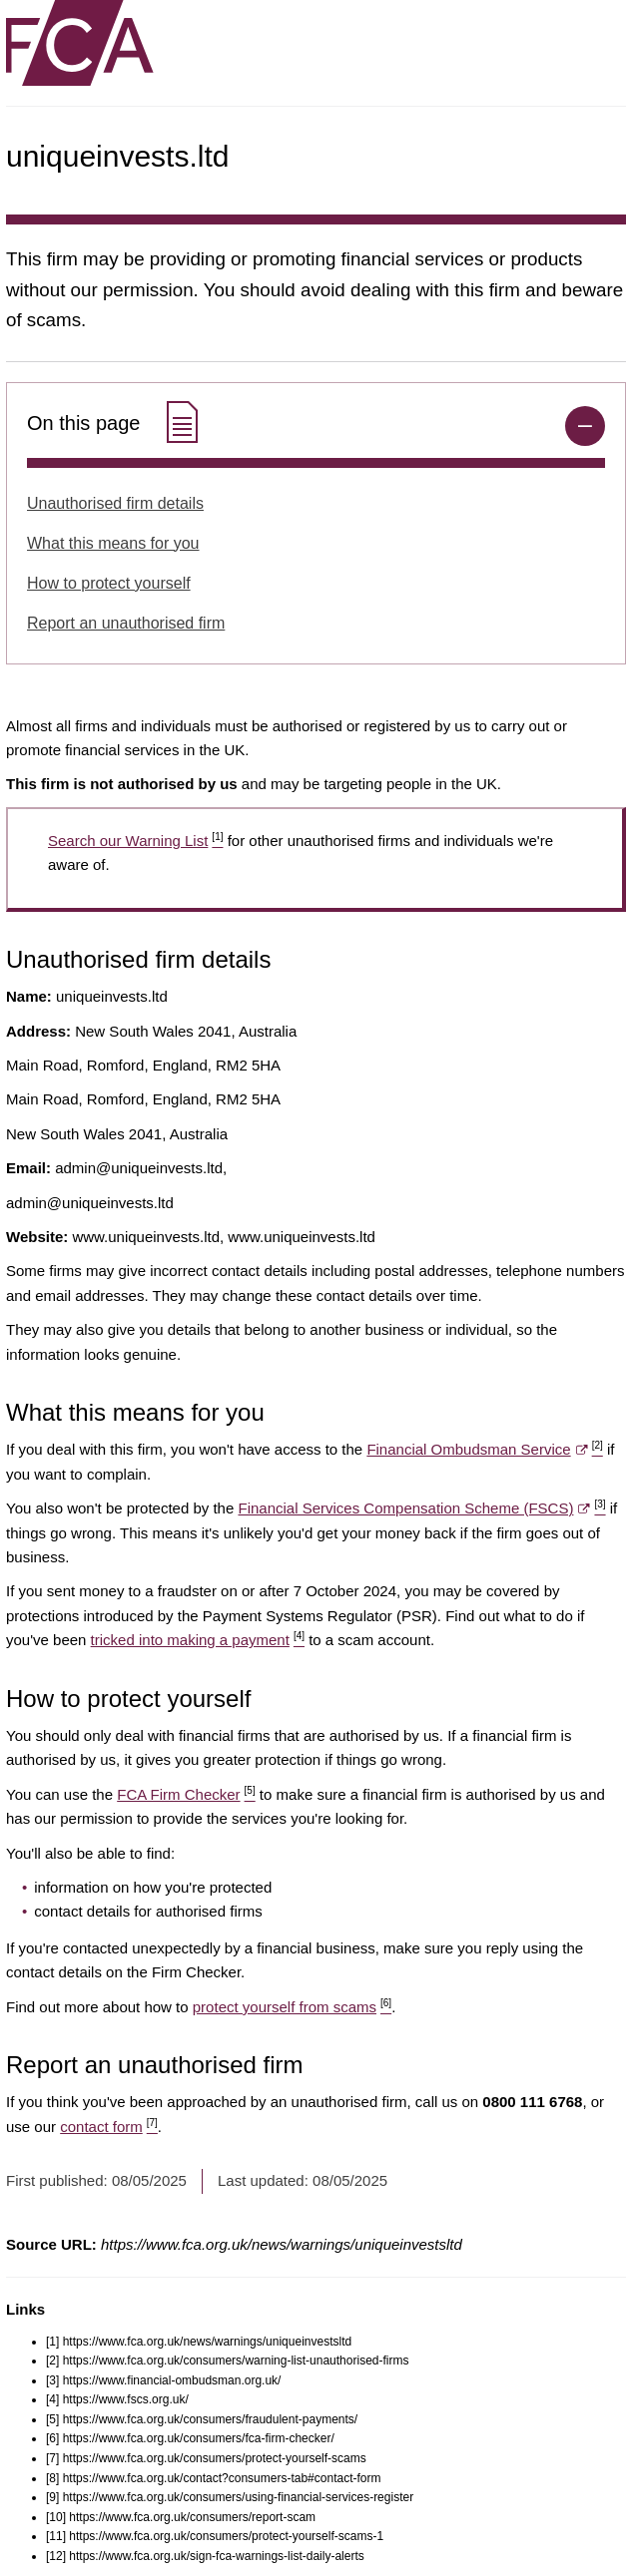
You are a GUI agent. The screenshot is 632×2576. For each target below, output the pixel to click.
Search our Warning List (135, 840)
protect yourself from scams (292, 2006)
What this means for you (113, 543)
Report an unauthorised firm (126, 623)
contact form (109, 2126)
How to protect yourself (109, 583)
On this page (115, 424)
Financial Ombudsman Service (484, 1449)
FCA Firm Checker (186, 1794)
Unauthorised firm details (115, 503)
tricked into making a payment (198, 1639)
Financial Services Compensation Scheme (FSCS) (421, 1508)
